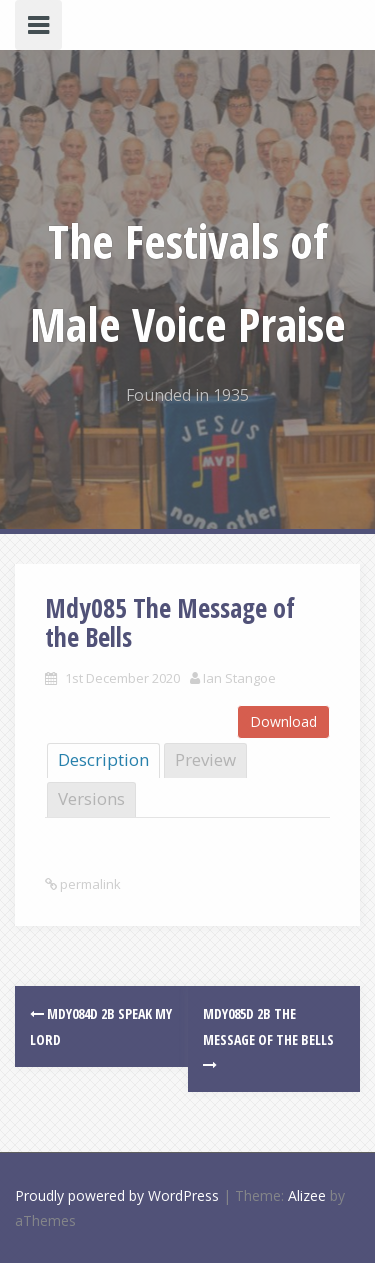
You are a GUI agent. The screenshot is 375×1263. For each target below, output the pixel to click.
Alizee (307, 1195)
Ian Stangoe (239, 678)
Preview (205, 759)
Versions (91, 798)
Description (103, 759)
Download (283, 721)
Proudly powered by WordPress (117, 1195)
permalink (89, 884)
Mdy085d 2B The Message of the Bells (268, 1037)
